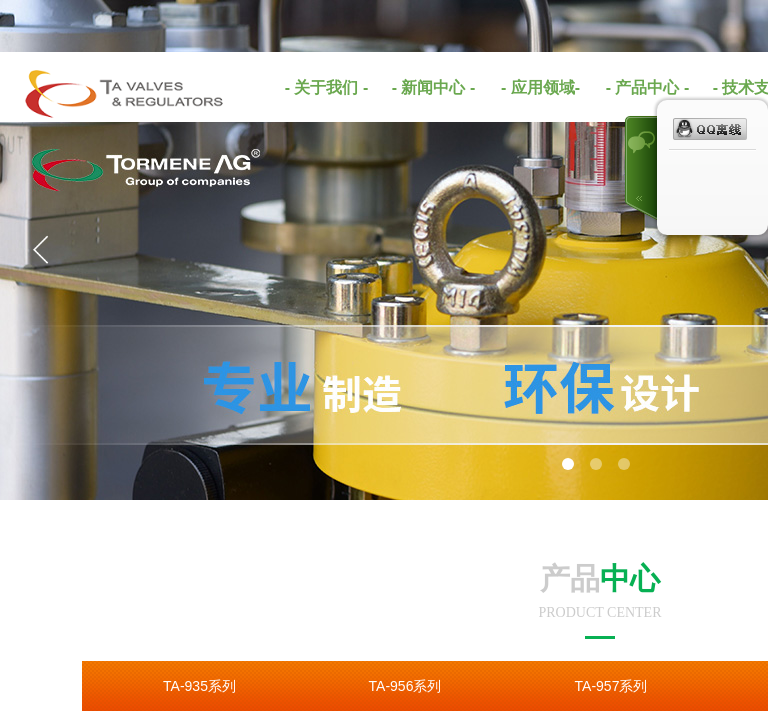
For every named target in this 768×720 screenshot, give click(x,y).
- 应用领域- (540, 87)
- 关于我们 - (327, 87)
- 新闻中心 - (434, 87)
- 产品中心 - (648, 87)
